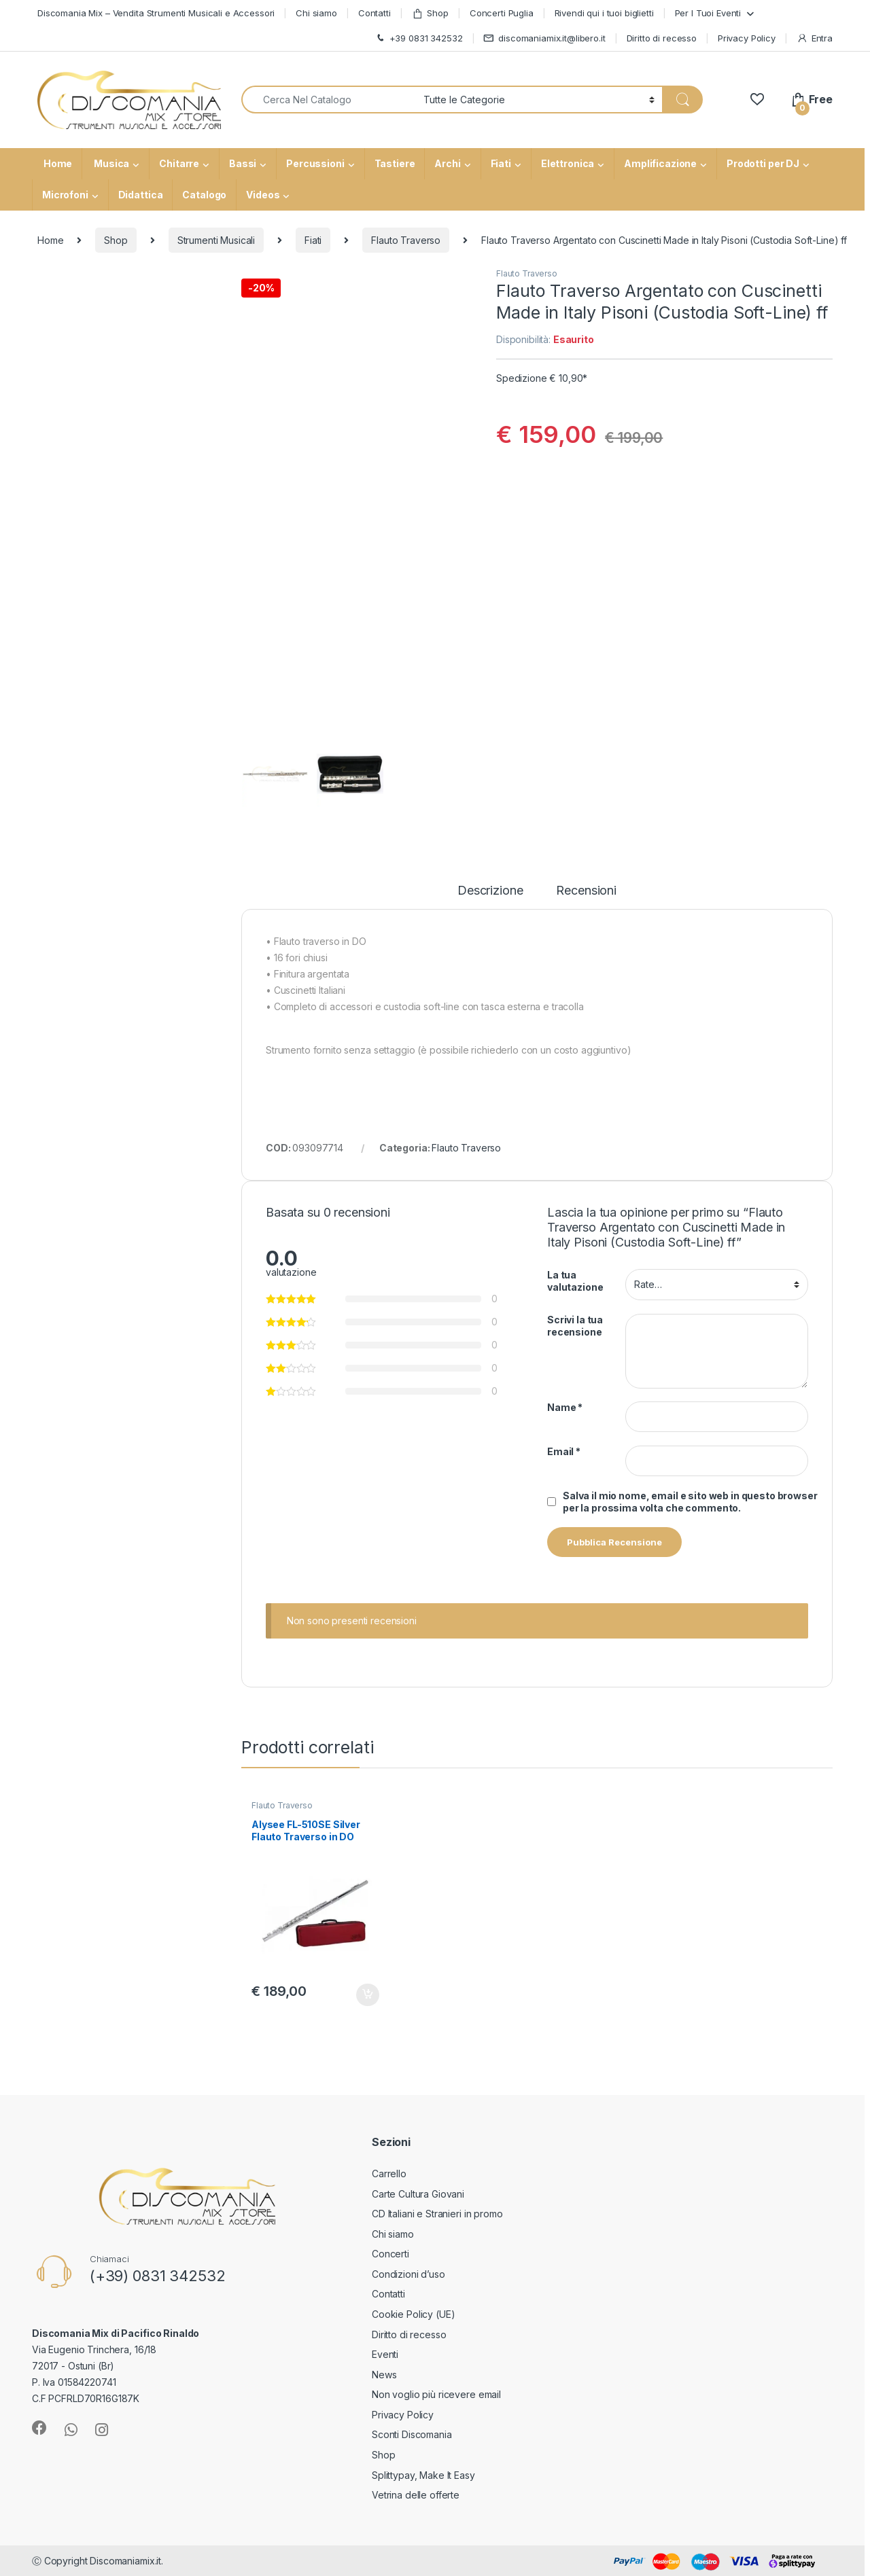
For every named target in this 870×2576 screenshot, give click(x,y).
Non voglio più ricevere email (436, 2394)
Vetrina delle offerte (415, 2495)
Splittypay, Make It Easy (423, 2475)
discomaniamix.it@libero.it (544, 38)
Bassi (242, 163)
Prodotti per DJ (763, 163)
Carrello (389, 2173)
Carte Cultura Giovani (418, 2194)
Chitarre (179, 163)
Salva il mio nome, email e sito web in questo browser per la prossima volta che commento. (690, 1502)
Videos (262, 194)
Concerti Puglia (502, 12)
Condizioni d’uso (408, 2274)
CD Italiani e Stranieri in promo (437, 2213)
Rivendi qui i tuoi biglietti (604, 12)
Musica (110, 163)
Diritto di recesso (662, 38)
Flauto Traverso (405, 240)
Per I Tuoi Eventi (708, 12)
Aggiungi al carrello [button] (367, 1995)
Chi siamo (316, 12)
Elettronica (567, 163)
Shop (430, 13)
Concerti (390, 2253)
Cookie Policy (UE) (413, 2314)
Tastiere (395, 163)
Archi (447, 163)
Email (563, 1451)
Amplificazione (660, 163)
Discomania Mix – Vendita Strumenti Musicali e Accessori (156, 12)
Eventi (385, 2354)
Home (56, 163)
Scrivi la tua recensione (575, 1326)
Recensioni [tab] (586, 890)
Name (564, 1407)
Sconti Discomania (412, 2434)
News (384, 2374)
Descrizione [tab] (490, 890)
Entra (815, 38)
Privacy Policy (747, 38)
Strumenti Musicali (216, 240)
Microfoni (65, 194)
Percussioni (315, 163)
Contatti (374, 12)
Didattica (140, 194)
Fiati (501, 163)
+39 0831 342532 (419, 38)
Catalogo (204, 194)
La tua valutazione (575, 1281)
